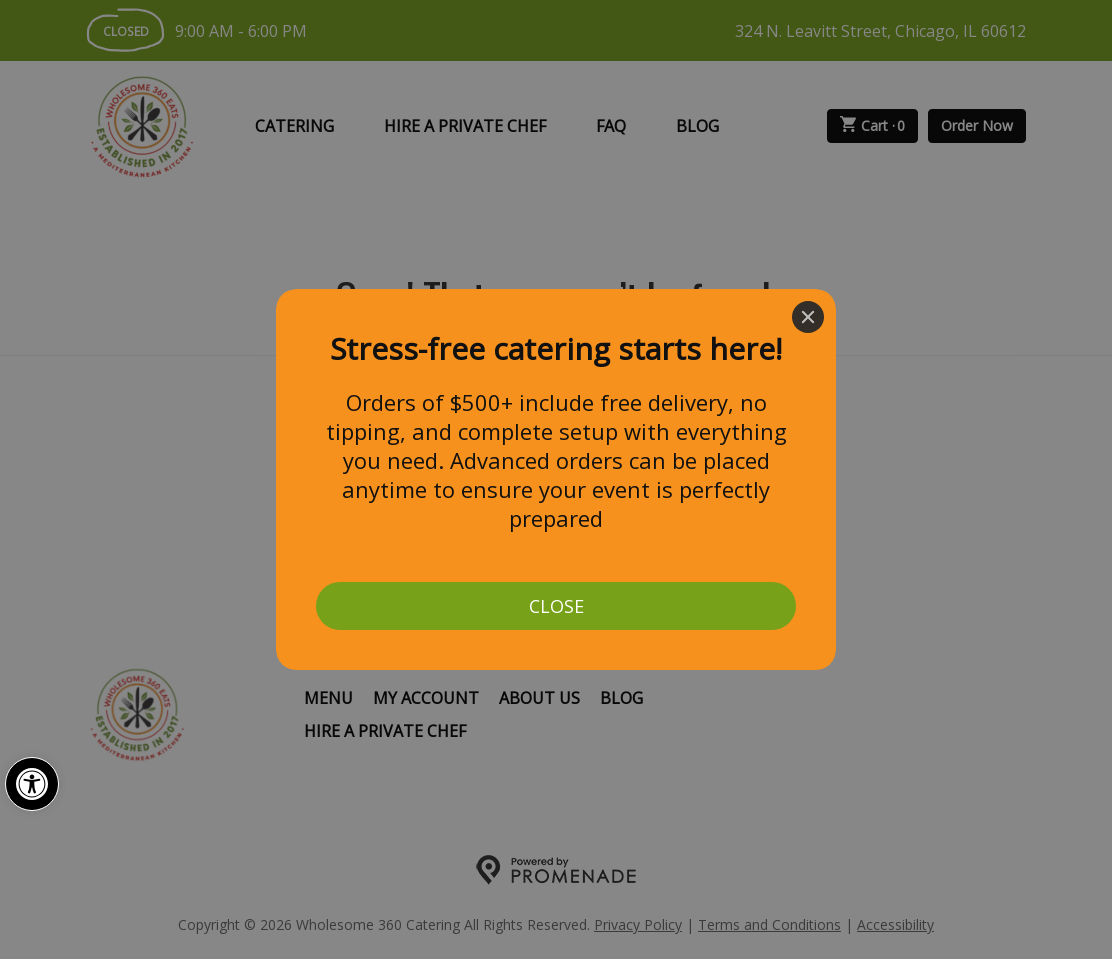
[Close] (808, 317)
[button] (32, 784)
